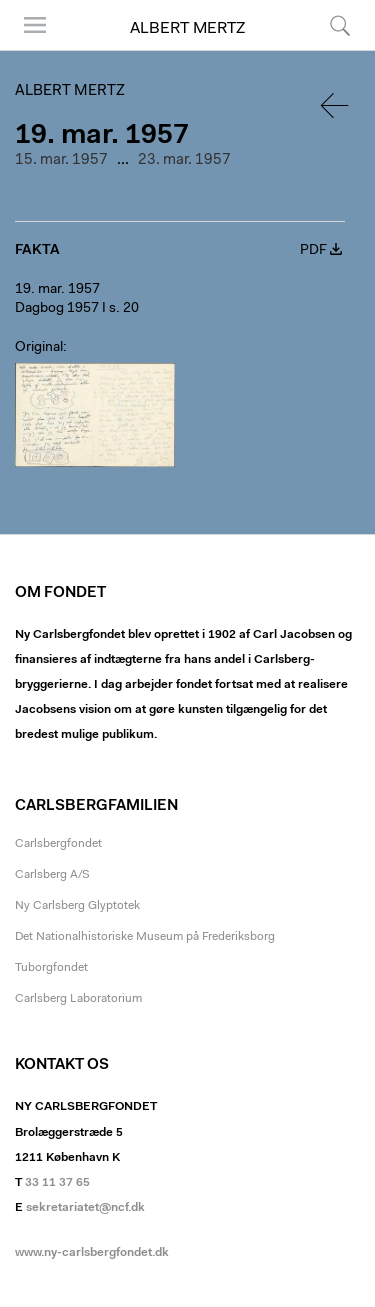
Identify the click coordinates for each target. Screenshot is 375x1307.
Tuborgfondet (51, 968)
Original (39, 348)
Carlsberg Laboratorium (78, 999)
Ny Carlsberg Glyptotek (77, 906)
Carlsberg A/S (52, 875)
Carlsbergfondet (58, 844)
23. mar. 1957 (184, 160)
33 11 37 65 (57, 1183)
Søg (340, 25)
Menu (35, 25)
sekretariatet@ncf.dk (85, 1208)
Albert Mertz (187, 29)
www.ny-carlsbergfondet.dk (92, 1253)
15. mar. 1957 (61, 160)
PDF (313, 251)
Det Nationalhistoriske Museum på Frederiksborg (145, 937)
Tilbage (336, 105)
